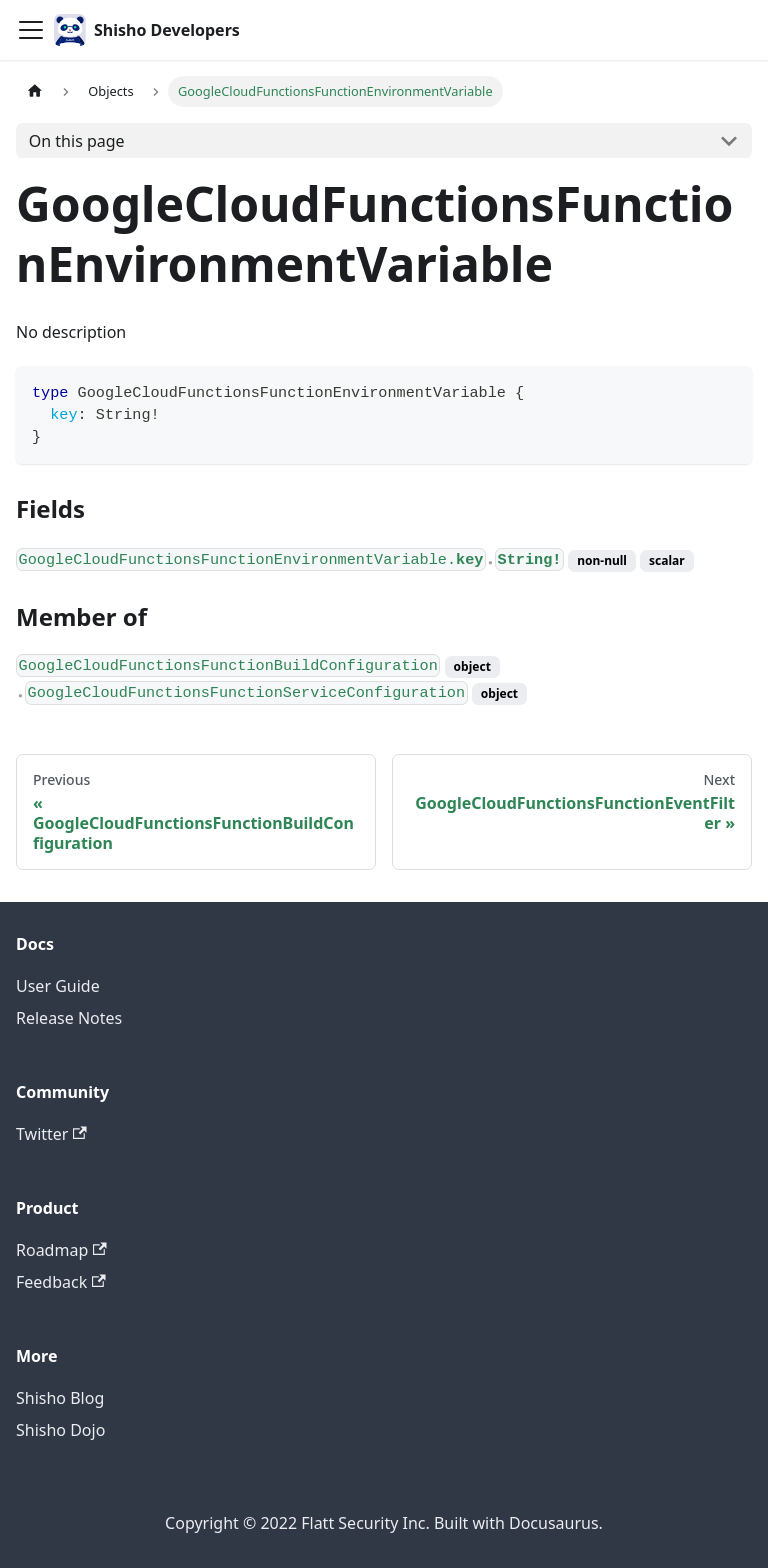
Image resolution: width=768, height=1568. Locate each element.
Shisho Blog (60, 1398)
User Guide (58, 986)
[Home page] (35, 91)
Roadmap (61, 1250)
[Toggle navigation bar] (31, 30)
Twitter (51, 1134)
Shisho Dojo (60, 1430)
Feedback (61, 1282)
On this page (77, 141)
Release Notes (69, 1018)
